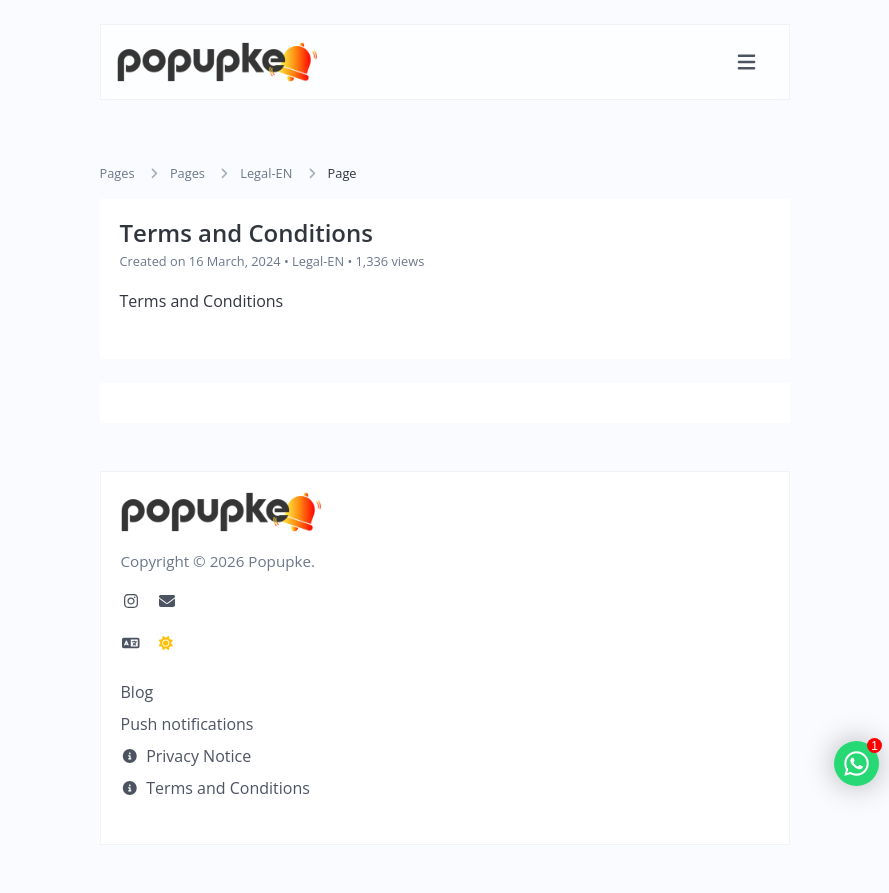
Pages (117, 173)
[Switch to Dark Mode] (166, 643)
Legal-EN (266, 173)
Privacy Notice (186, 756)
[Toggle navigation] (746, 62)
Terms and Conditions (215, 788)
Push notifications (187, 724)
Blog (137, 692)
